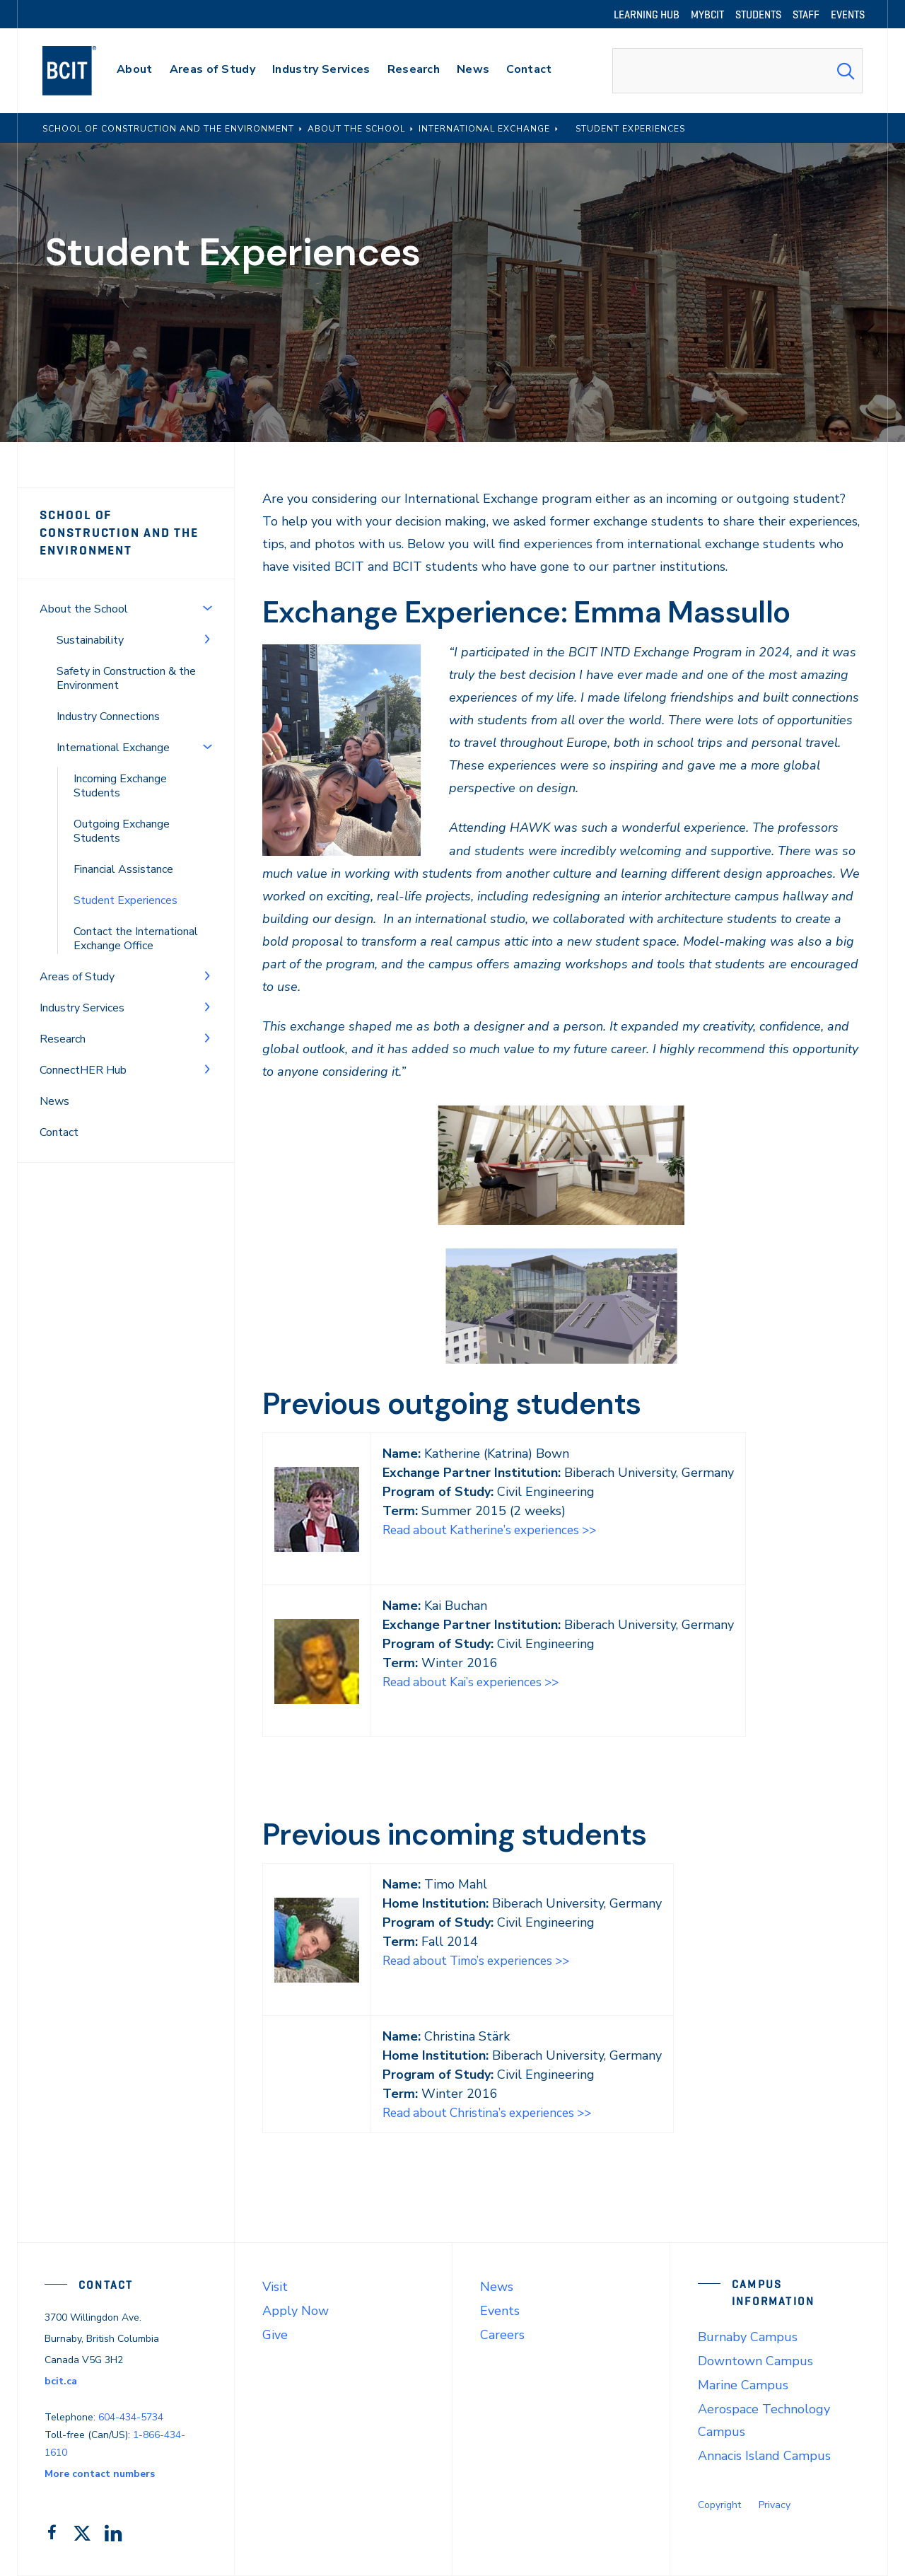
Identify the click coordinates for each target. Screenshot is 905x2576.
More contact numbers (100, 2474)
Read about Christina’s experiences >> (493, 2112)
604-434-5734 (130, 2417)
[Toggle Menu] (207, 607)
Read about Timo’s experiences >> (482, 1960)
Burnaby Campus (748, 2336)
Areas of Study (77, 977)
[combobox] (737, 70)
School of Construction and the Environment (119, 532)
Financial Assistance (123, 869)
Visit (275, 2286)
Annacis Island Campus (764, 2455)
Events (500, 2310)
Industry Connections (108, 716)
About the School (84, 609)
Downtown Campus (755, 2360)
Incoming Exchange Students (120, 786)
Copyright (719, 2505)
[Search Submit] (846, 70)
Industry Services (82, 1008)
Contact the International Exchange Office (136, 938)
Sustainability (90, 640)
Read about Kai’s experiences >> (476, 1681)
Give (275, 2334)
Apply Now (295, 2310)
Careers (502, 2334)
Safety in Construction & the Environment (126, 678)
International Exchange (113, 747)
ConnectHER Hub (83, 1070)
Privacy (774, 2505)
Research (63, 1039)
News (54, 1101)
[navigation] (83, 71)
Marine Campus (743, 2385)
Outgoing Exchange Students (122, 831)
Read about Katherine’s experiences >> (495, 1529)
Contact (59, 1132)
